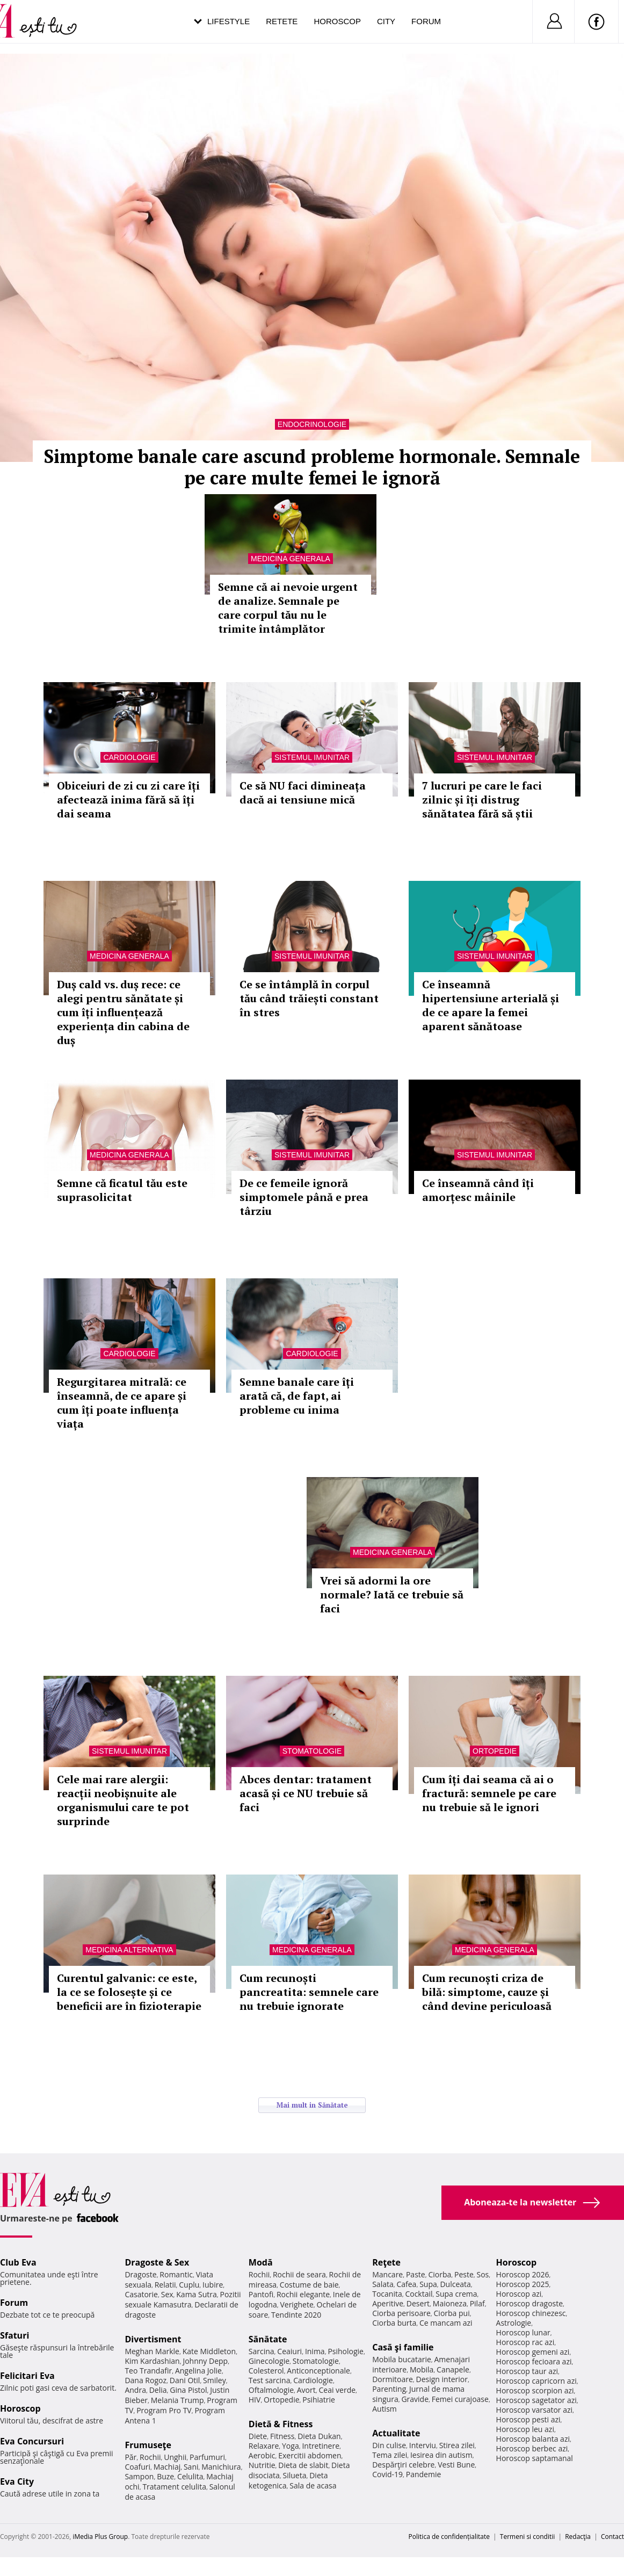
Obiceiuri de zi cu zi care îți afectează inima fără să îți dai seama (128, 799)
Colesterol (266, 2370)
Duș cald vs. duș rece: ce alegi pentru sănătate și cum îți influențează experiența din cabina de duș (123, 1012)
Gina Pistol (188, 2390)
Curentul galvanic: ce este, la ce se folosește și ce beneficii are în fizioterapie (129, 1992)
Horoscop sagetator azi (536, 2400)
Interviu (422, 2445)
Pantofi (261, 2294)
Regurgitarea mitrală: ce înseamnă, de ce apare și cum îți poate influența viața (121, 1402)
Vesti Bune (456, 2464)
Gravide (415, 2399)
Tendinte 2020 (296, 2315)
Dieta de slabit (303, 2465)
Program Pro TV (164, 2410)
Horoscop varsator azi (534, 2410)
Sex (167, 2294)
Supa (428, 2284)
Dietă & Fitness (281, 2424)
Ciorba (439, 2274)
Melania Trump (177, 2400)
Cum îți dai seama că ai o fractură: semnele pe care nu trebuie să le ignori (489, 1793)
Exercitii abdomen (309, 2455)
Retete (282, 21)
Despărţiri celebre (403, 2464)
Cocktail (418, 2294)
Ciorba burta (394, 2323)
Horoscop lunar (523, 2332)
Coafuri (137, 2467)
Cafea (406, 2284)
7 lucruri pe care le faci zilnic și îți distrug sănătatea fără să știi (482, 799)
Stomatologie (312, 1751)
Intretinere (320, 2446)
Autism (384, 2409)
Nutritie (262, 2465)
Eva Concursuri (32, 2441)
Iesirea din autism (441, 2455)
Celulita (190, 2476)
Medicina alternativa (129, 1949)
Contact (612, 2536)
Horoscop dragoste (529, 2303)
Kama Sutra (196, 2294)
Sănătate (268, 2339)
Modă (261, 2262)
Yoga (290, 2446)
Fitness (282, 2436)
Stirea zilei (457, 2445)
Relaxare (264, 2446)
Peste (464, 2274)
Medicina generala (290, 558)
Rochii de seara (299, 2274)
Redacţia (578, 2536)
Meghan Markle (152, 2351)
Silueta (295, 2475)
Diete (258, 2436)
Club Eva (18, 2262)
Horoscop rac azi (525, 2342)
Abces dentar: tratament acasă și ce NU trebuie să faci (306, 1793)
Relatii (165, 2285)
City (386, 21)
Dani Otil (185, 2380)
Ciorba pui (452, 2313)
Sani (191, 2467)
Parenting (389, 2389)
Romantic (176, 2274)
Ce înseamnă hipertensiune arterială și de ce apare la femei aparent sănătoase (490, 1005)
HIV (255, 2399)
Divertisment (153, 2339)
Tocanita (387, 2294)
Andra (135, 2390)
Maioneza (450, 2303)
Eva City (17, 2481)
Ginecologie (269, 2361)
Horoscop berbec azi (532, 2448)
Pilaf (477, 2303)
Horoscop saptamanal (534, 2458)
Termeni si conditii (527, 2536)
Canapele (453, 2369)
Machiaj (167, 2467)
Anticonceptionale (318, 2370)
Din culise (389, 2445)
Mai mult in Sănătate (312, 2105)
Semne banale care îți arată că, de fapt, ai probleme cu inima (297, 1395)
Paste (415, 2274)
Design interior (441, 2379)
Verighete (296, 2304)
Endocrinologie (312, 424)
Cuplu (189, 2285)
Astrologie (514, 2323)
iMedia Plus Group (100, 2536)
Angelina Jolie (198, 2370)
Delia (158, 2390)
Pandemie (423, 2474)
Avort (306, 2390)
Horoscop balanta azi (533, 2439)
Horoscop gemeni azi (533, 2352)
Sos (482, 2274)
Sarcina (261, 2351)
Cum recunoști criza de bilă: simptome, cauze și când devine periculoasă (487, 1992)
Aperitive (387, 2303)
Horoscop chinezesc (531, 2313)
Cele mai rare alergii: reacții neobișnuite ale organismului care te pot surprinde (123, 1800)
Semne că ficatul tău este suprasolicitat (122, 1190)
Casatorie (141, 2294)
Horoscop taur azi (527, 2371)
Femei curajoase (460, 2399)
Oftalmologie (271, 2390)
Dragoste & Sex (157, 2262)
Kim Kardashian (152, 2361)
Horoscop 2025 (522, 2284)
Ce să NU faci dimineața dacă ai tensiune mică (303, 792)
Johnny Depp (205, 2361)
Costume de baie (309, 2285)
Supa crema (456, 2294)
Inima (315, 2351)
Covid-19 (387, 2474)
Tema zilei (389, 2455)
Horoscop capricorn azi (536, 2381)
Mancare (387, 2274)
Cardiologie (129, 757)
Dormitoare (392, 2379)
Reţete (386, 2262)
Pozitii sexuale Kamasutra (183, 2299)
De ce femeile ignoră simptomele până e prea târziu (304, 1197)
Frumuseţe (148, 2445)
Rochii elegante (303, 2294)
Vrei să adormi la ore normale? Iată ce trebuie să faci (391, 1594)
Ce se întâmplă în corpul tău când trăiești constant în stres (309, 998)
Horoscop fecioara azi (534, 2361)
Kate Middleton (209, 2351)
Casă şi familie (402, 2347)
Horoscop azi (519, 2294)
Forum (426, 21)
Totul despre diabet (109, 1505)
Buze (165, 2476)
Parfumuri (207, 2457)
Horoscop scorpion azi (535, 2390)
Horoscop (337, 21)
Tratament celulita (174, 2486)
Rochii (150, 2457)
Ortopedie (495, 1751)
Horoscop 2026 (522, 2274)
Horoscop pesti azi (528, 2419)
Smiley (214, 2380)
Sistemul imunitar (312, 757)
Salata (383, 2284)
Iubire (212, 2285)
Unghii (175, 2457)
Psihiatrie (318, 2399)
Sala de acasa (312, 2485)
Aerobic (262, 2455)
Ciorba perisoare (401, 2313)
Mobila (421, 2369)
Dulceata (455, 2284)
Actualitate (396, 2433)
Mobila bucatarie (401, 2359)
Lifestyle (228, 21)
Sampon (139, 2476)
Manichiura (221, 2467)
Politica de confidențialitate (449, 2536)
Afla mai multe (73, 1531)
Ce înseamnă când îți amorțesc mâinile (478, 1190)
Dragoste (140, 2274)
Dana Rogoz (145, 2380)
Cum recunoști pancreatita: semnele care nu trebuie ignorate (309, 1992)
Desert (418, 2303)
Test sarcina (270, 2380)
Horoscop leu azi (525, 2429)
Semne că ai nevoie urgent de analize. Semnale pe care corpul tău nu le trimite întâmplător (288, 608)
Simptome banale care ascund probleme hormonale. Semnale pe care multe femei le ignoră (312, 467)
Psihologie (346, 2351)
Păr (130, 2457)
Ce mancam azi (446, 2323)
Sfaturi (14, 2335)
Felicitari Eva (27, 2376)
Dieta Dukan (319, 2436)
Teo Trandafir (148, 2370)
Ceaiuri (289, 2351)
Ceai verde (336, 2390)
